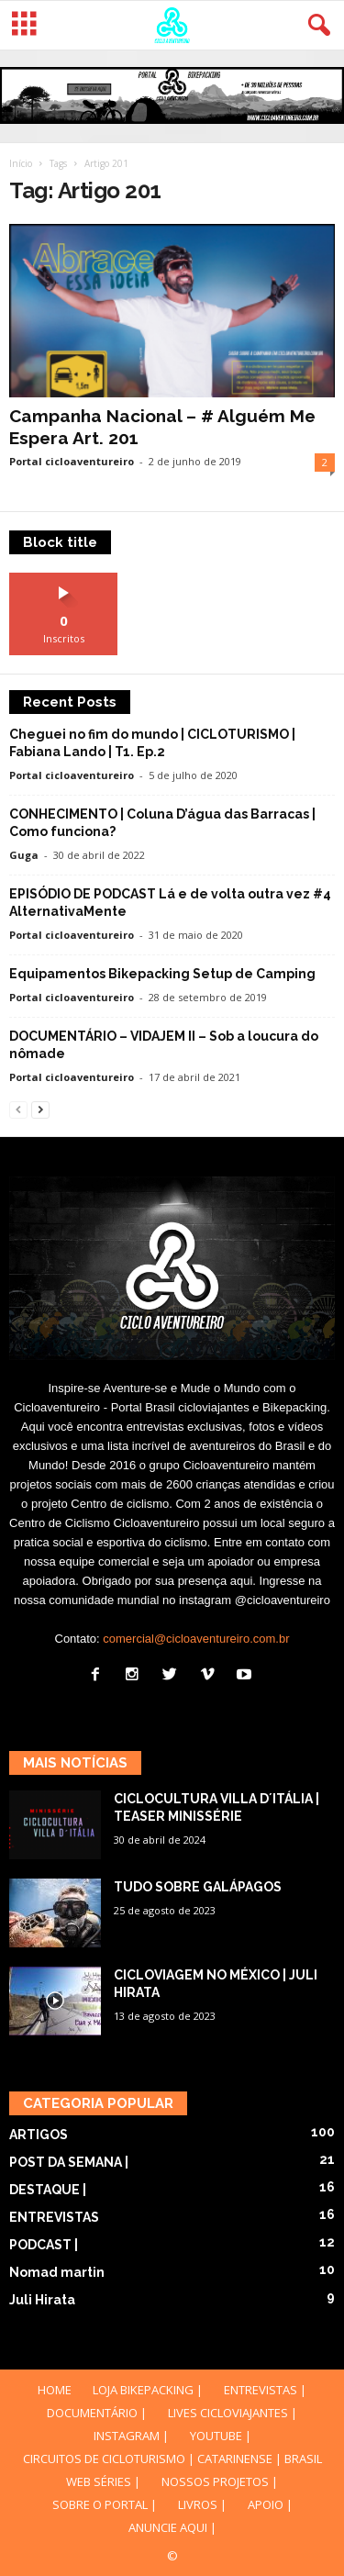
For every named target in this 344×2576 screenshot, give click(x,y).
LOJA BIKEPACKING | (148, 2389)
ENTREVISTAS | (265, 2389)
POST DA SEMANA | (68, 2162)
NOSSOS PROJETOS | (219, 2481)
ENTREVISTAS (54, 2217)
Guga (24, 855)
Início (20, 163)
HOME (55, 2389)
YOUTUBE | (220, 2435)
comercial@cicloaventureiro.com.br (196, 1638)
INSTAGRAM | (131, 2435)
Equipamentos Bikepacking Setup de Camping (162, 973)
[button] (315, 26)
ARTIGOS (38, 2134)
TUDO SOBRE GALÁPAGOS (198, 1886)
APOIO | (270, 2504)
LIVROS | (202, 2504)
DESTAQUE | (47, 2189)
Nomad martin (57, 2272)
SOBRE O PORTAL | (104, 2504)
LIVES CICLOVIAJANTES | (232, 2412)
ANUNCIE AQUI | (172, 2527)
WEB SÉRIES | (103, 2481)
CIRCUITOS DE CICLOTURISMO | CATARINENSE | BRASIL (172, 2458)
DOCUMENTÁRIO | (97, 2412)
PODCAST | (43, 2244)
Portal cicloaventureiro (71, 461)
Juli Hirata (42, 2299)
